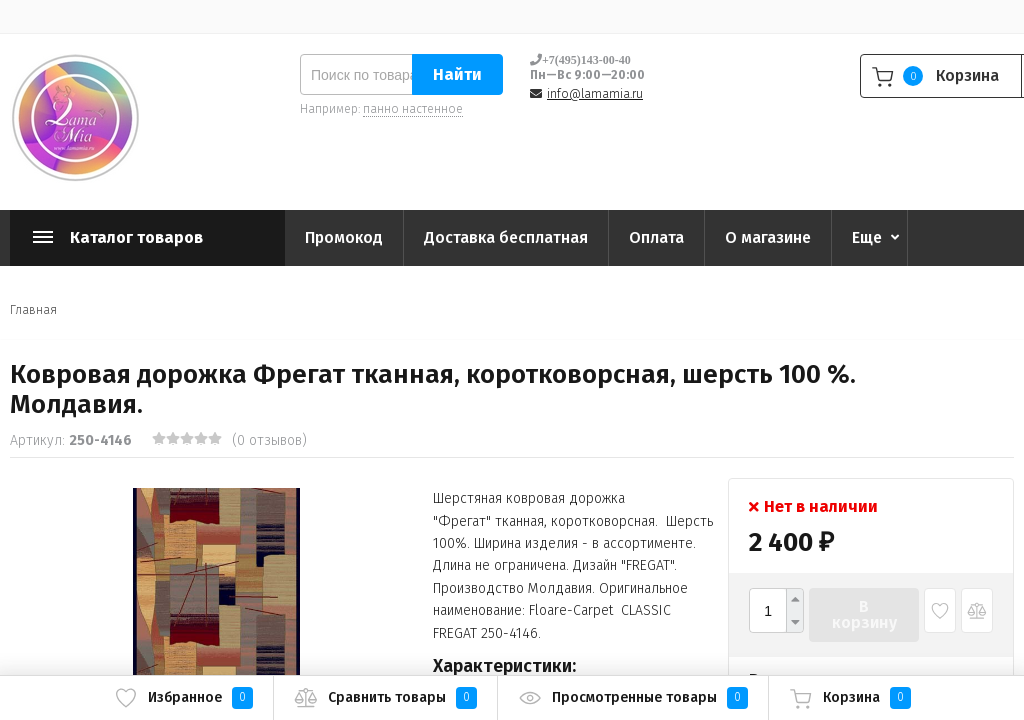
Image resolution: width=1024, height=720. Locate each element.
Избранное (183, 698)
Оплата (656, 237)
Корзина (850, 698)
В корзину (864, 614)
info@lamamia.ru (595, 94)
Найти (457, 74)
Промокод (344, 237)
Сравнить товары (385, 698)
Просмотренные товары (633, 698)
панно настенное (413, 109)
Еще (867, 237)
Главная (33, 310)
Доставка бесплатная (506, 237)
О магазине (768, 237)
